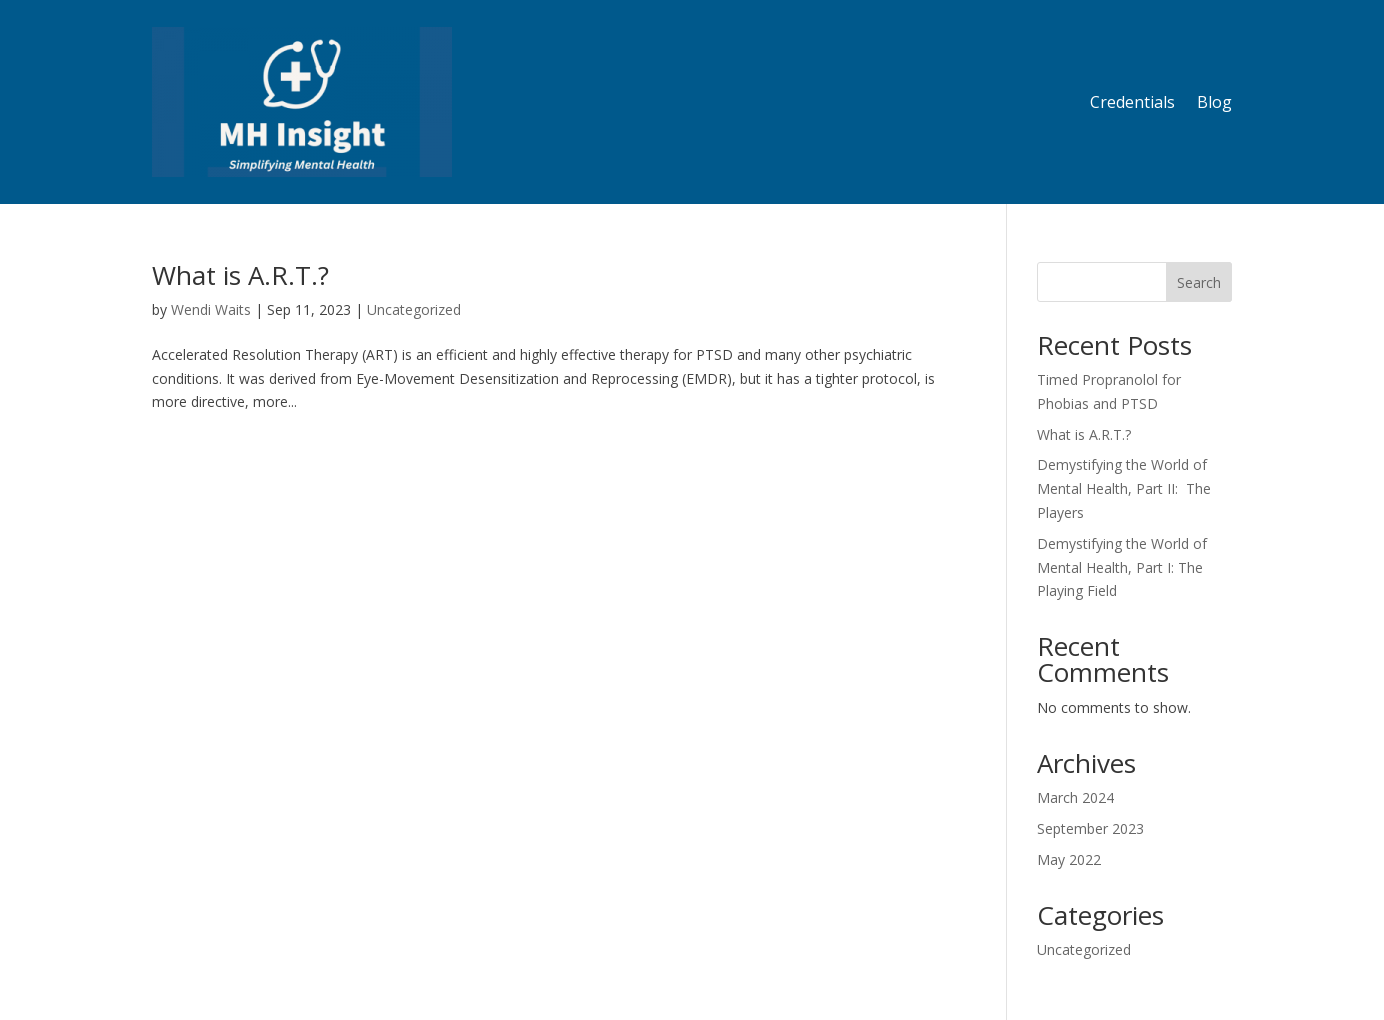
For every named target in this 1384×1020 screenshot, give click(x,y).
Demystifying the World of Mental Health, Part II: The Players (1124, 488)
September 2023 (1090, 828)
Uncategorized (414, 309)
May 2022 (1069, 859)
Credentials (1132, 102)
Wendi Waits (211, 309)
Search (1199, 282)
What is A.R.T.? (240, 275)
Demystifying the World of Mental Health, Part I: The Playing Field (1122, 567)
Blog (1214, 102)
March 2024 (1075, 797)
